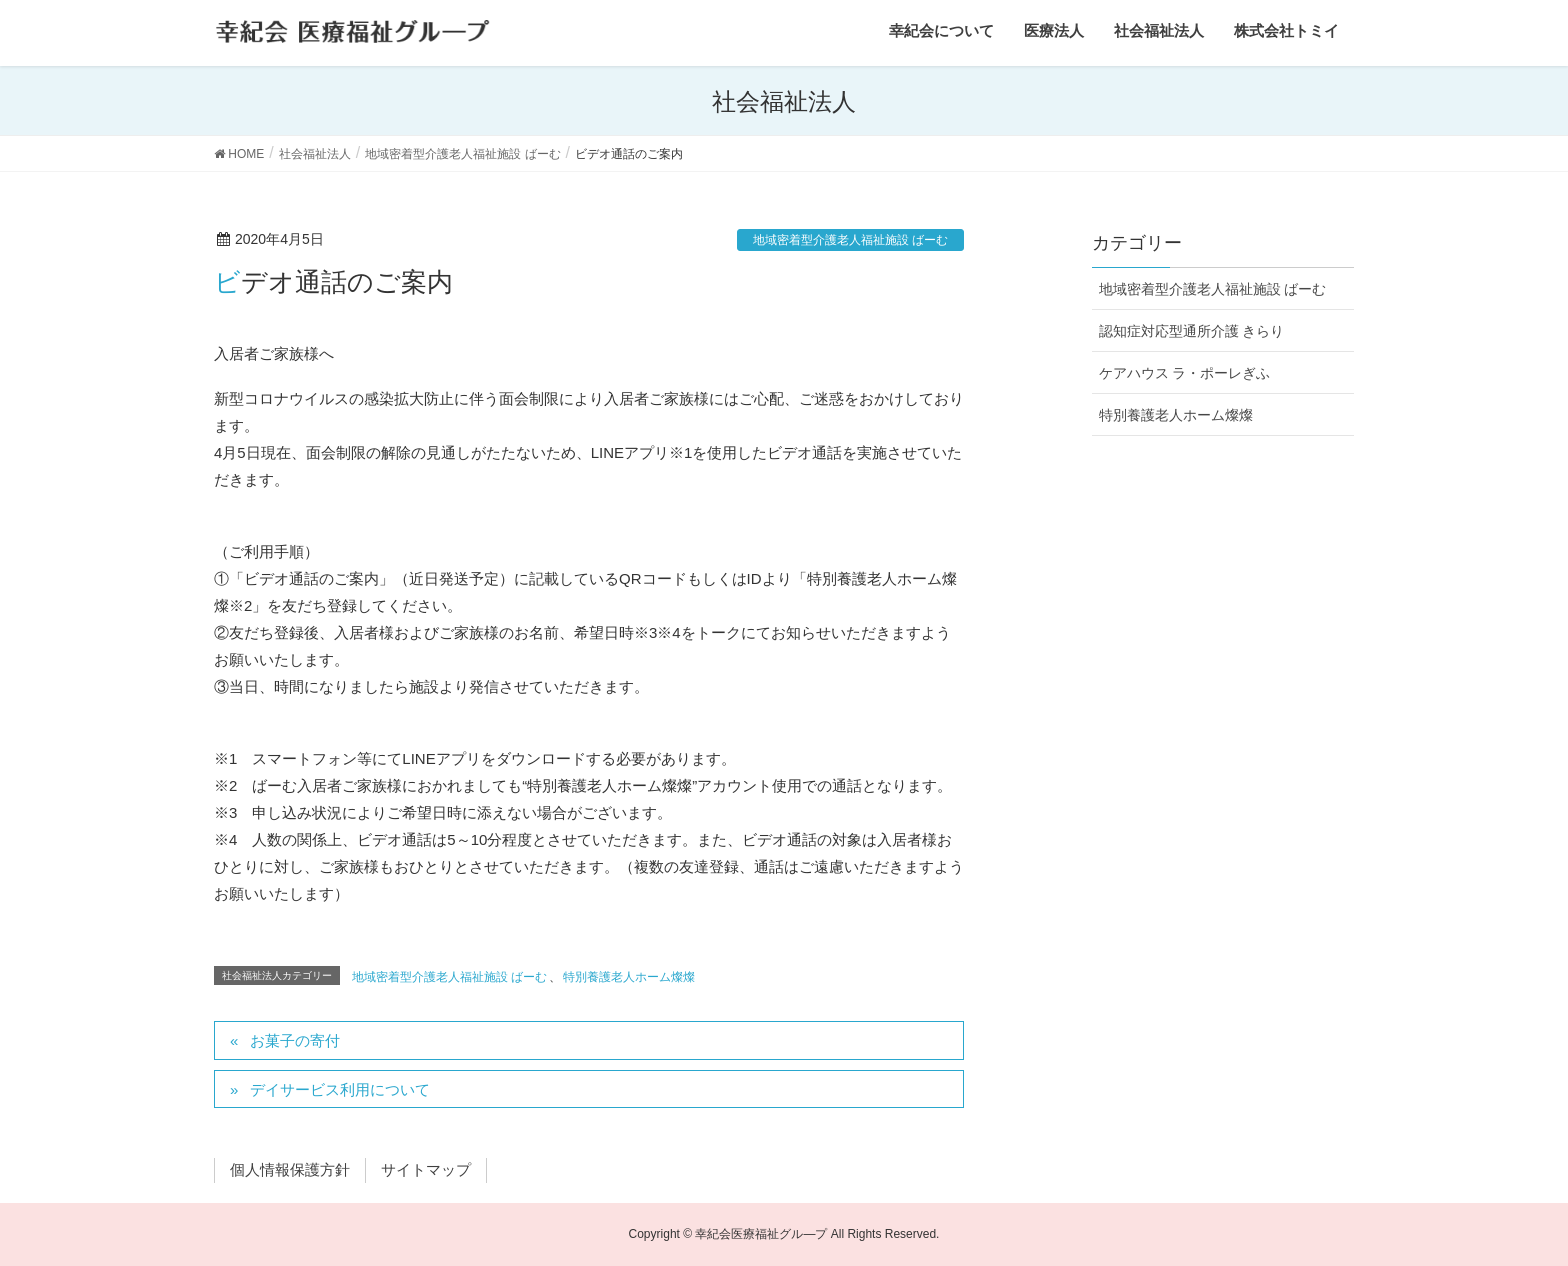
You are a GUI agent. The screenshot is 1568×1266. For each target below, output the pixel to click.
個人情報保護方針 (290, 1169)
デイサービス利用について (340, 1089)
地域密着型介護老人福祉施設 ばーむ (850, 240)
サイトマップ (426, 1169)
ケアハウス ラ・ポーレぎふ (1185, 373)
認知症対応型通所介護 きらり (1192, 331)
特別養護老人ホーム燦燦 (629, 977)
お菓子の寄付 (295, 1040)
